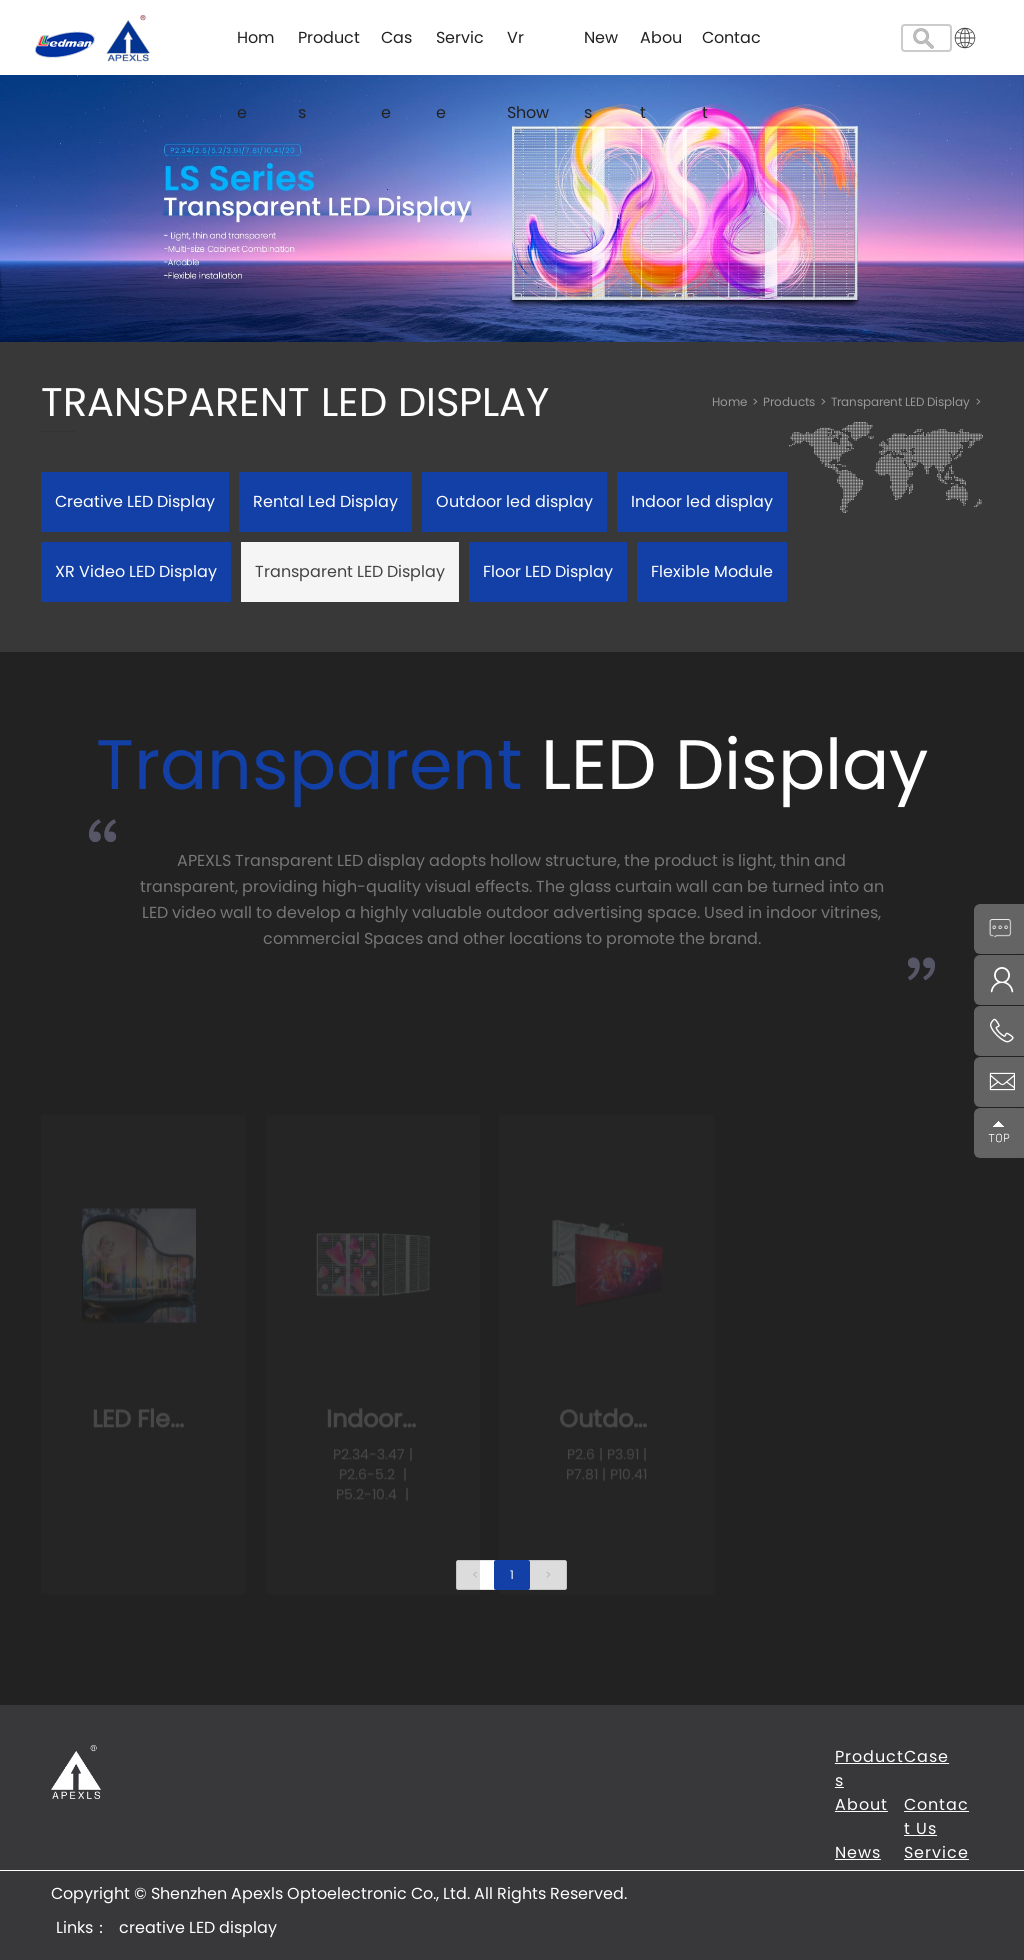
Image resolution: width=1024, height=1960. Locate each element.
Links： (82, 1927)
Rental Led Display (325, 501)
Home (255, 50)
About (661, 50)
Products (329, 50)
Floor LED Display (548, 571)
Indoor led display (702, 501)
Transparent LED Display (907, 401)
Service (460, 50)
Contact (731, 50)
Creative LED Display (135, 501)
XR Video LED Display (136, 571)
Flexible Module (712, 571)
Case (396, 50)
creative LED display (198, 1927)
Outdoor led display (514, 501)
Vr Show (528, 50)
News (601, 50)
